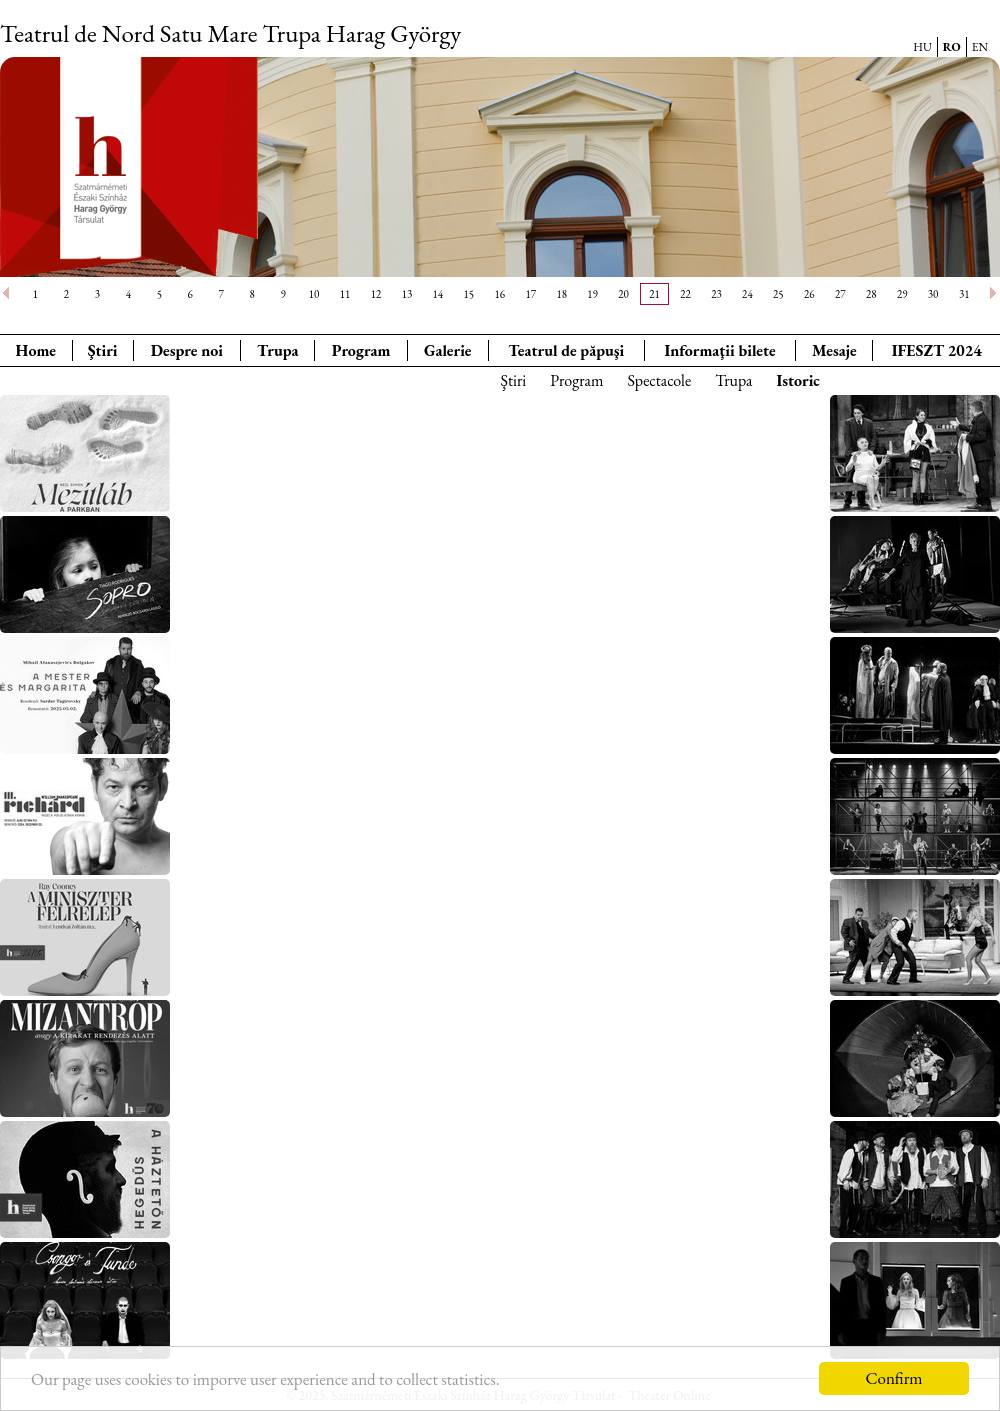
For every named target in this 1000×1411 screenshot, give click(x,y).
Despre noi (187, 350)
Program (361, 350)
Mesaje (834, 350)
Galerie (448, 350)
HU (922, 47)
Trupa (277, 350)
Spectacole (659, 380)
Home (36, 350)
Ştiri (103, 350)
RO (952, 47)
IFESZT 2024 (937, 350)
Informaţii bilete (719, 350)
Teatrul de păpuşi (566, 350)
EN (980, 47)
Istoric (798, 380)
